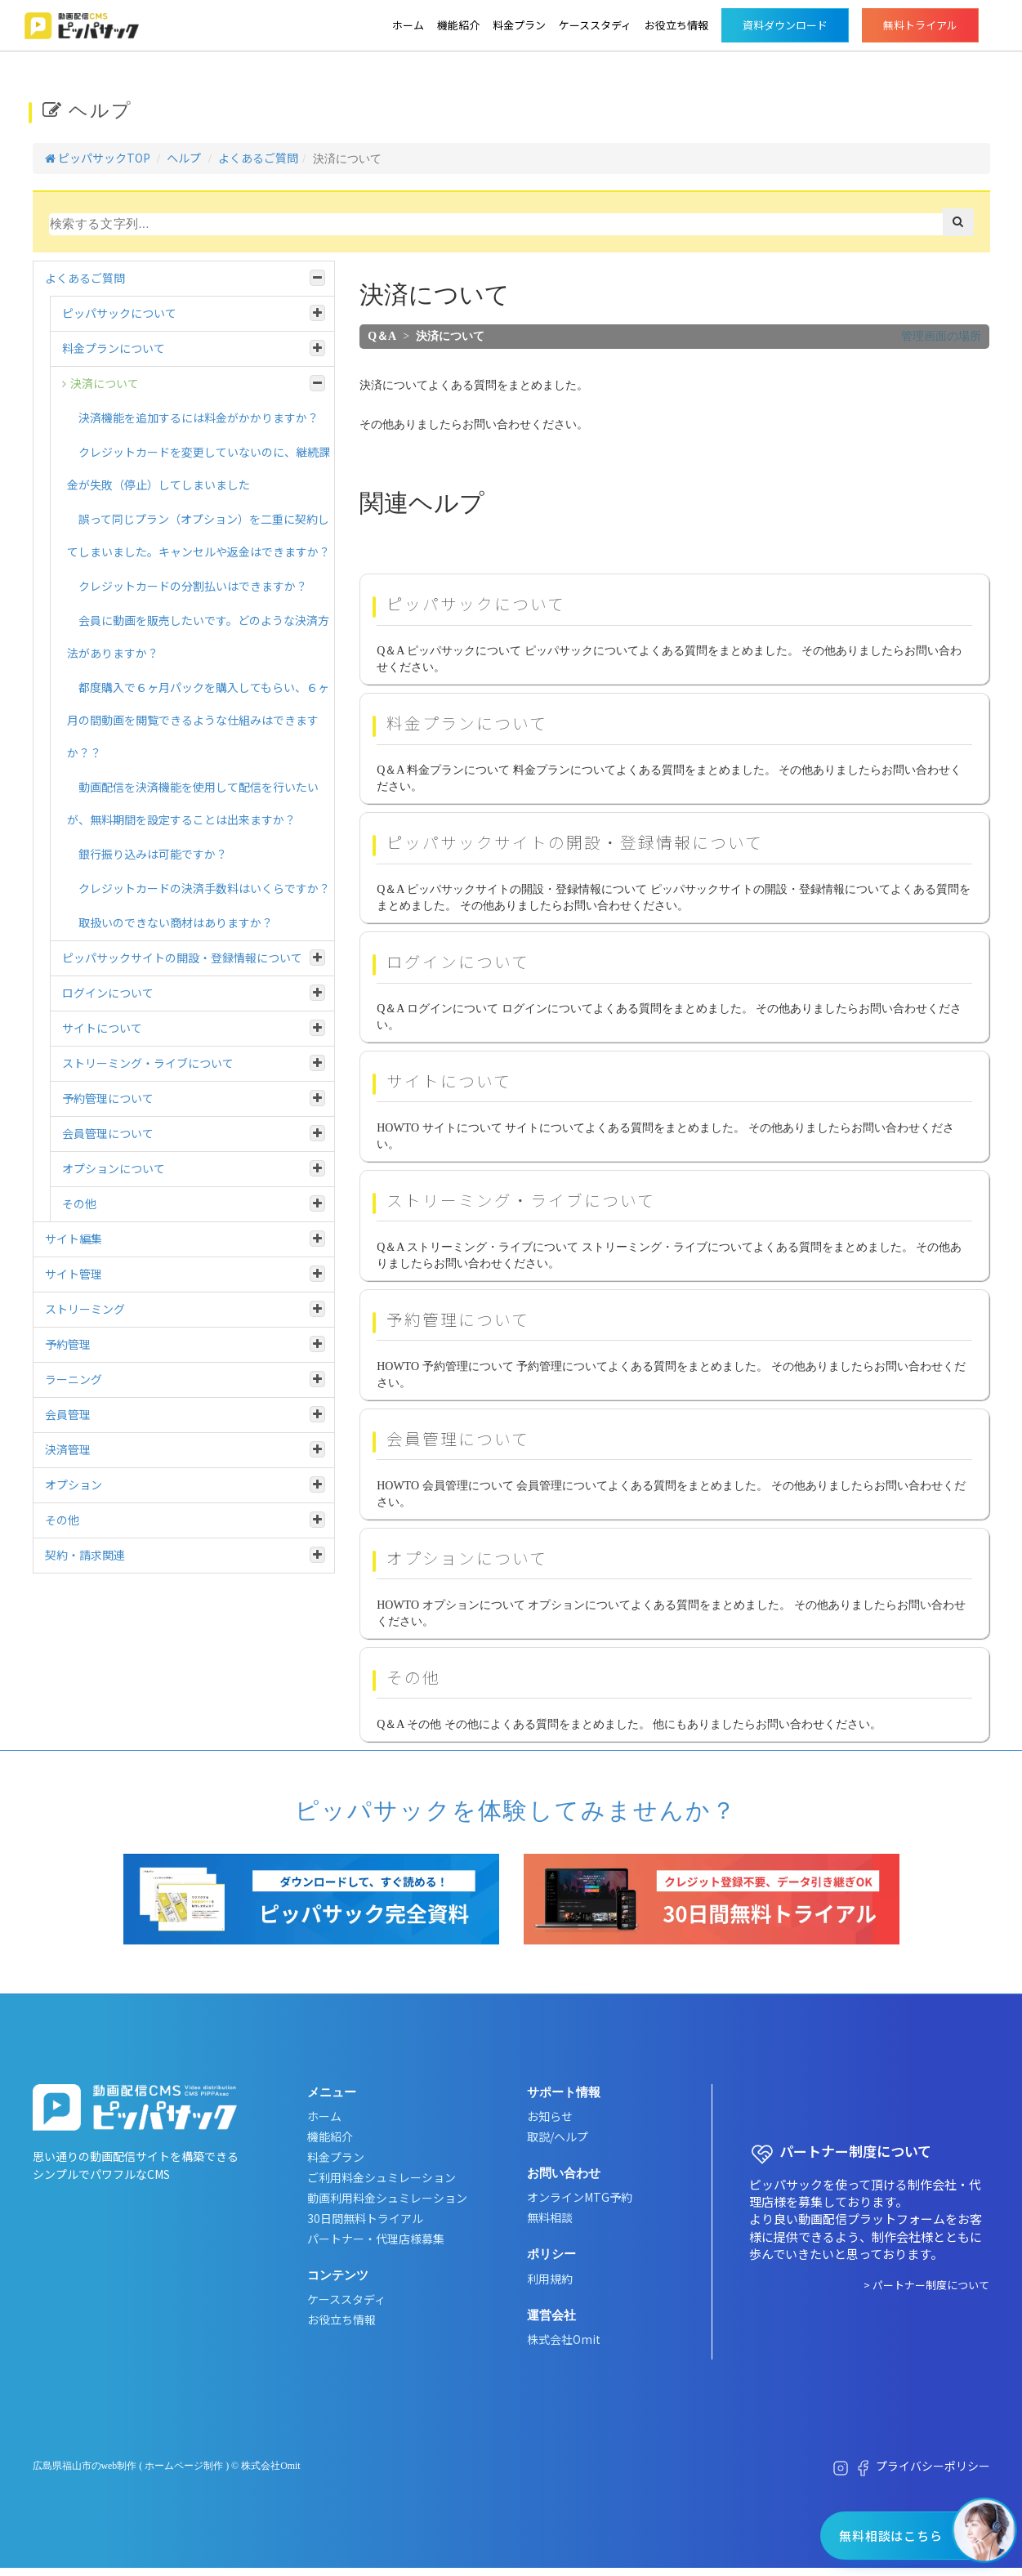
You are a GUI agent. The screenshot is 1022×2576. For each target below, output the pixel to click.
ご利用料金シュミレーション (381, 2177)
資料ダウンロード (785, 25)
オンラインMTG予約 (579, 2197)
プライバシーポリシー (933, 2466)
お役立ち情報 (676, 25)
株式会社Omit (563, 2339)
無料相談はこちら (890, 2535)
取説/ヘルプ (557, 2136)
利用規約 (550, 2278)
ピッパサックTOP (97, 158)
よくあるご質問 (258, 158)
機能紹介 (458, 25)
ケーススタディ (595, 25)
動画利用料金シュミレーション (387, 2198)
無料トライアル (920, 25)
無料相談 (550, 2217)
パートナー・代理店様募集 (375, 2238)
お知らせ (550, 2116)
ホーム (408, 25)
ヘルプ (184, 158)
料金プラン (519, 25)
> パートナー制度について (926, 2285)
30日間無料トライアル (365, 2218)
